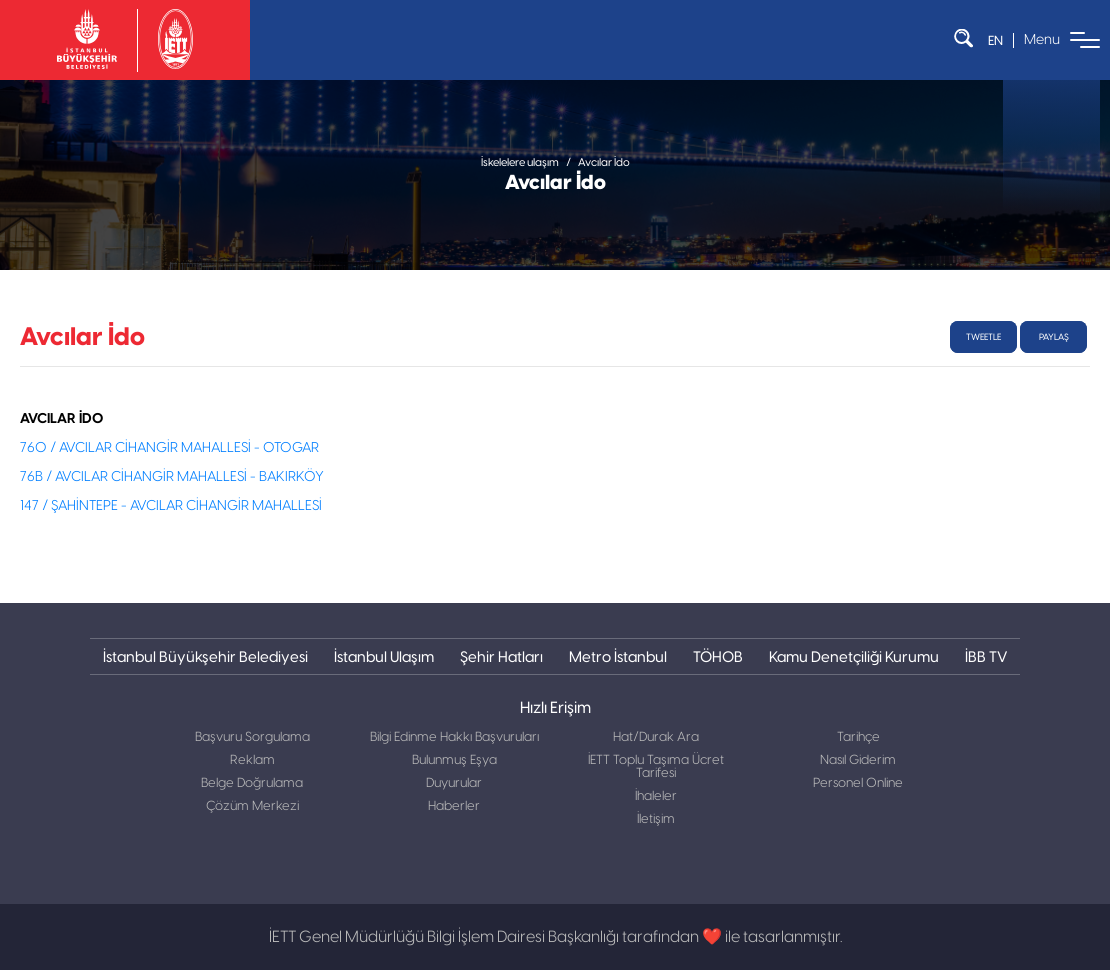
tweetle (983, 337)
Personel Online (858, 783)
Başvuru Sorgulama (252, 737)
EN (995, 40)
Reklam (252, 760)
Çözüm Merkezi (252, 806)
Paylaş (1054, 337)
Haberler (454, 806)
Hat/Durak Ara (656, 737)
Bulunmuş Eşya (454, 760)
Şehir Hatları (501, 656)
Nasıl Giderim (858, 760)
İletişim (656, 819)
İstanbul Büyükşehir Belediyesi (205, 656)
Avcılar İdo (604, 162)
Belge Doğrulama (252, 783)
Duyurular (454, 783)
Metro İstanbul (618, 656)
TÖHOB (718, 656)
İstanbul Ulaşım (384, 656)
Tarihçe (858, 737)
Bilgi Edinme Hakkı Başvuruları (454, 737)
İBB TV (986, 656)
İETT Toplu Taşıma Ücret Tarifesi (656, 767)
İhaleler (656, 796)
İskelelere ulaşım (520, 162)
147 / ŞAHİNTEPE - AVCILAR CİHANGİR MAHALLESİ (171, 506)
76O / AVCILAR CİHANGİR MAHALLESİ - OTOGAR (169, 448)
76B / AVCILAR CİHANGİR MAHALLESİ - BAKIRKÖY (172, 477)
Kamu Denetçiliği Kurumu (854, 656)
